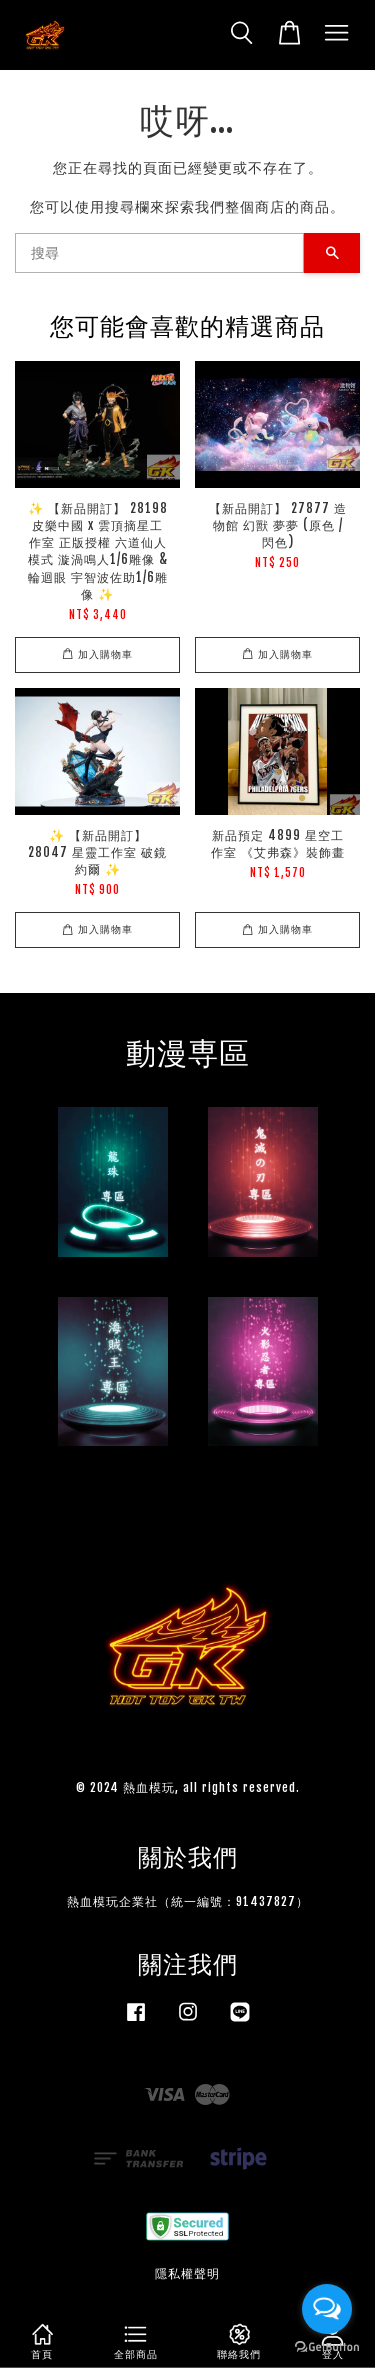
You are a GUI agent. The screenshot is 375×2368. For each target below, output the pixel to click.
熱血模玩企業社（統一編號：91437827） (188, 1901)
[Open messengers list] (327, 2309)
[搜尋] (159, 253)
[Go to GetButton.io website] (327, 2347)
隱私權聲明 (187, 2273)
